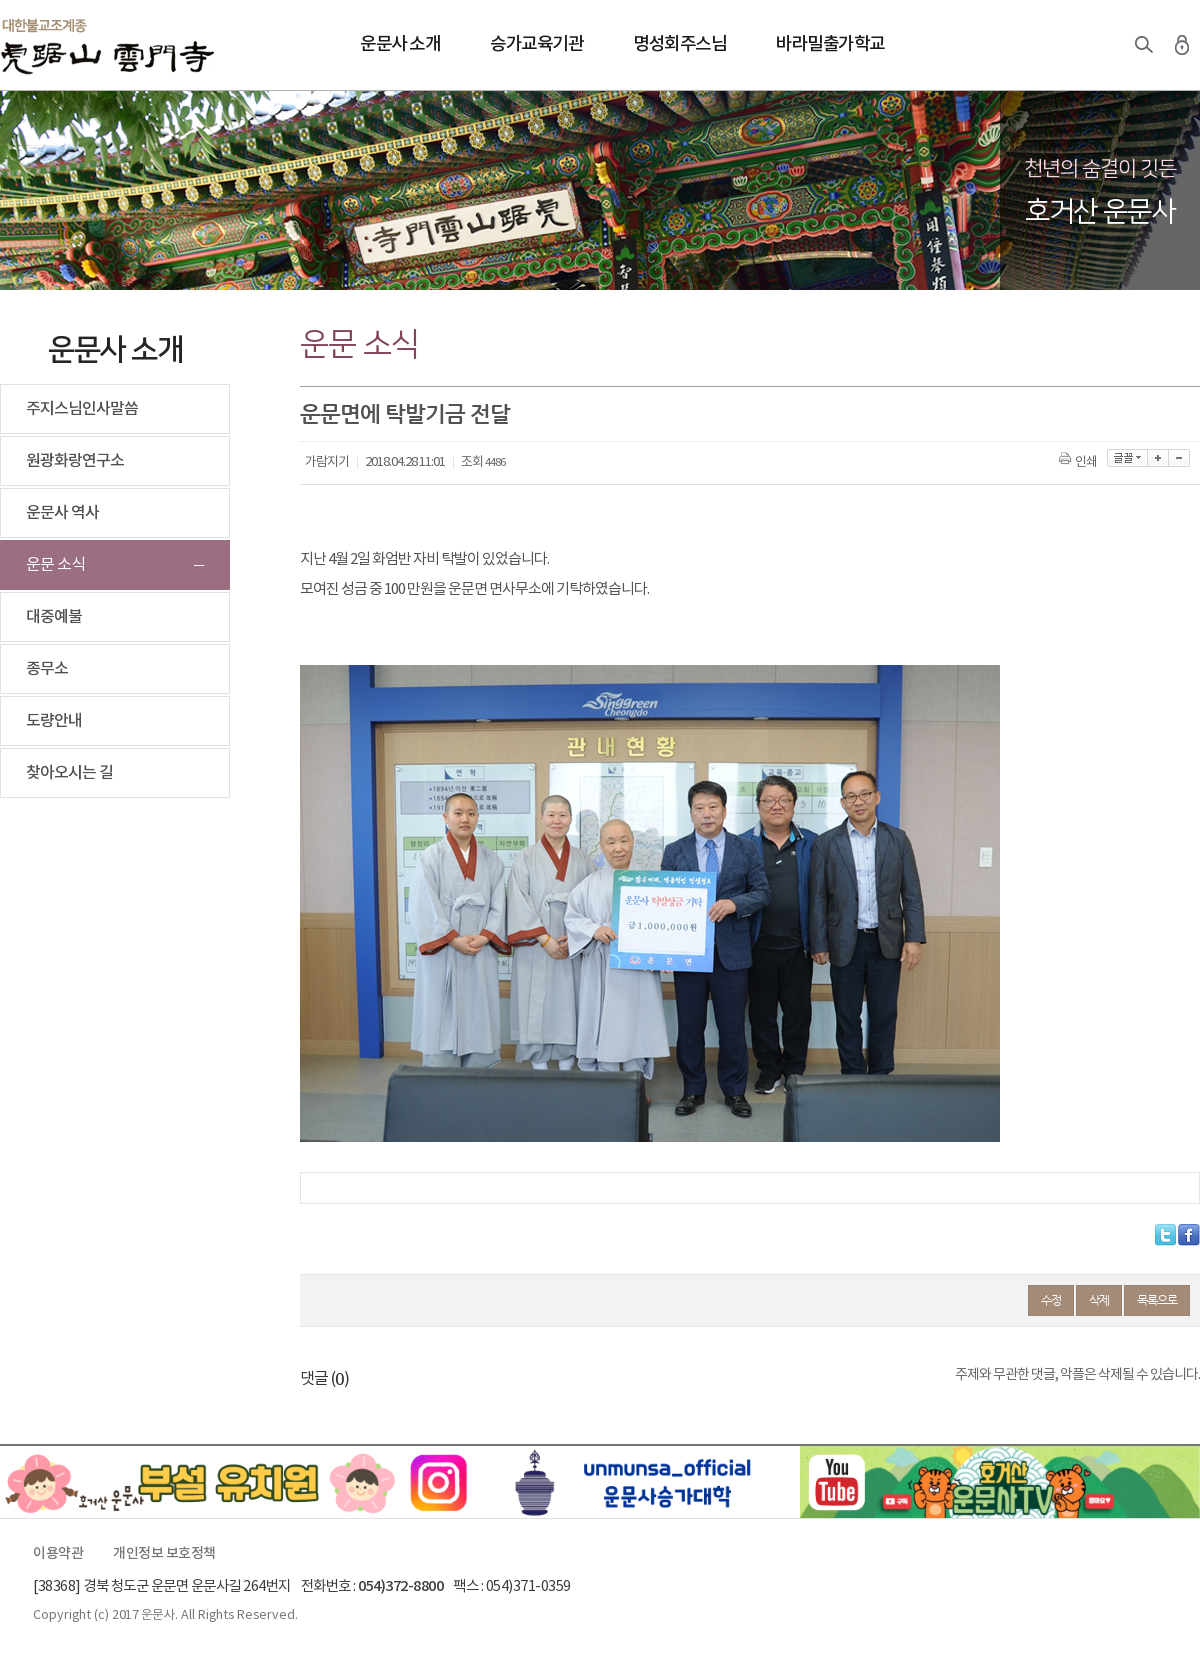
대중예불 (54, 617)
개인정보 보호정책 (164, 1554)
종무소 (47, 669)
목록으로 (1157, 1300)
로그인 (1182, 45)
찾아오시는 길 (69, 773)
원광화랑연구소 (75, 461)
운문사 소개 (400, 44)
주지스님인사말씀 (82, 409)
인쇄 (1079, 462)
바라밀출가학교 (830, 44)
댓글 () (324, 1379)
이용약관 (58, 1554)
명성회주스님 (679, 44)
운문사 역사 (62, 513)
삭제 (1099, 1300)
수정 (1051, 1300)
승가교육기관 (536, 44)
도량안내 (54, 721)
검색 (1144, 45)
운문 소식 (55, 565)
